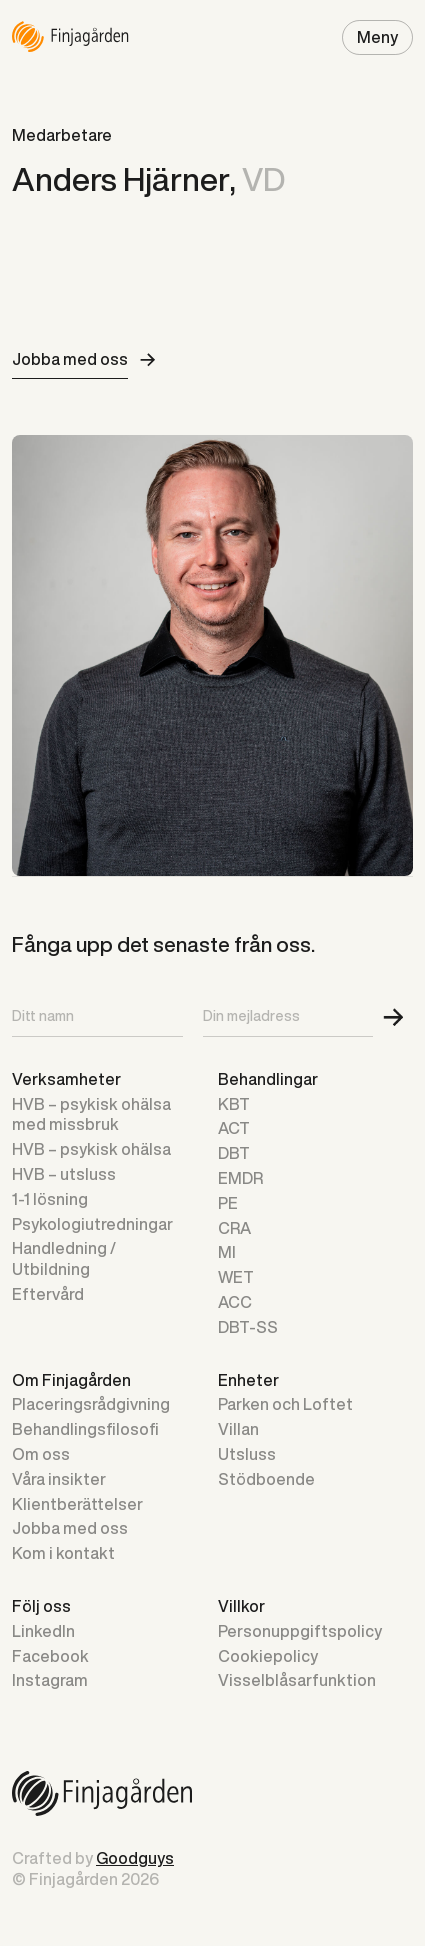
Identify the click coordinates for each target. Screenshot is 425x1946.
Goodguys (135, 1858)
